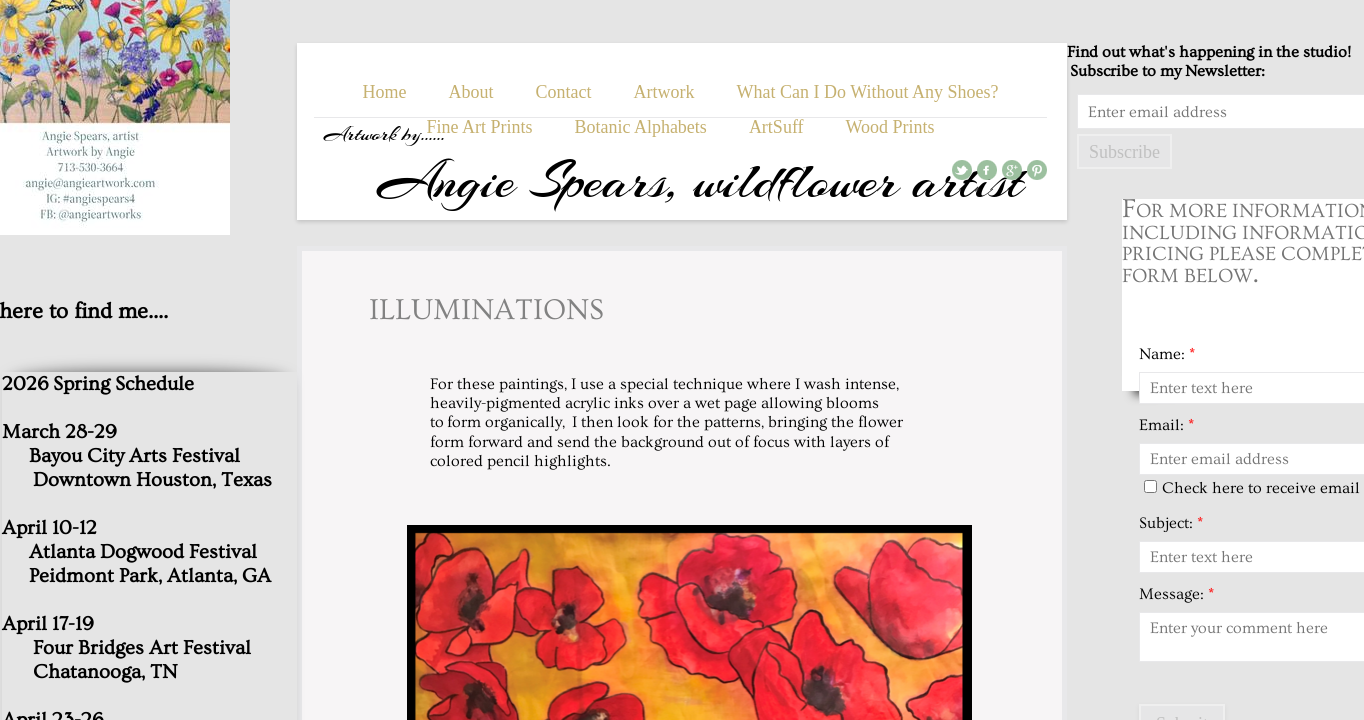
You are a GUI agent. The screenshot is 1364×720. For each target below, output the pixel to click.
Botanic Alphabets (640, 127)
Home (385, 92)
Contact (564, 92)
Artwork (664, 92)
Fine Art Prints (479, 127)
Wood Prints (890, 127)
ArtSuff (776, 127)
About (471, 92)
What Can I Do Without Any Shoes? (868, 92)
